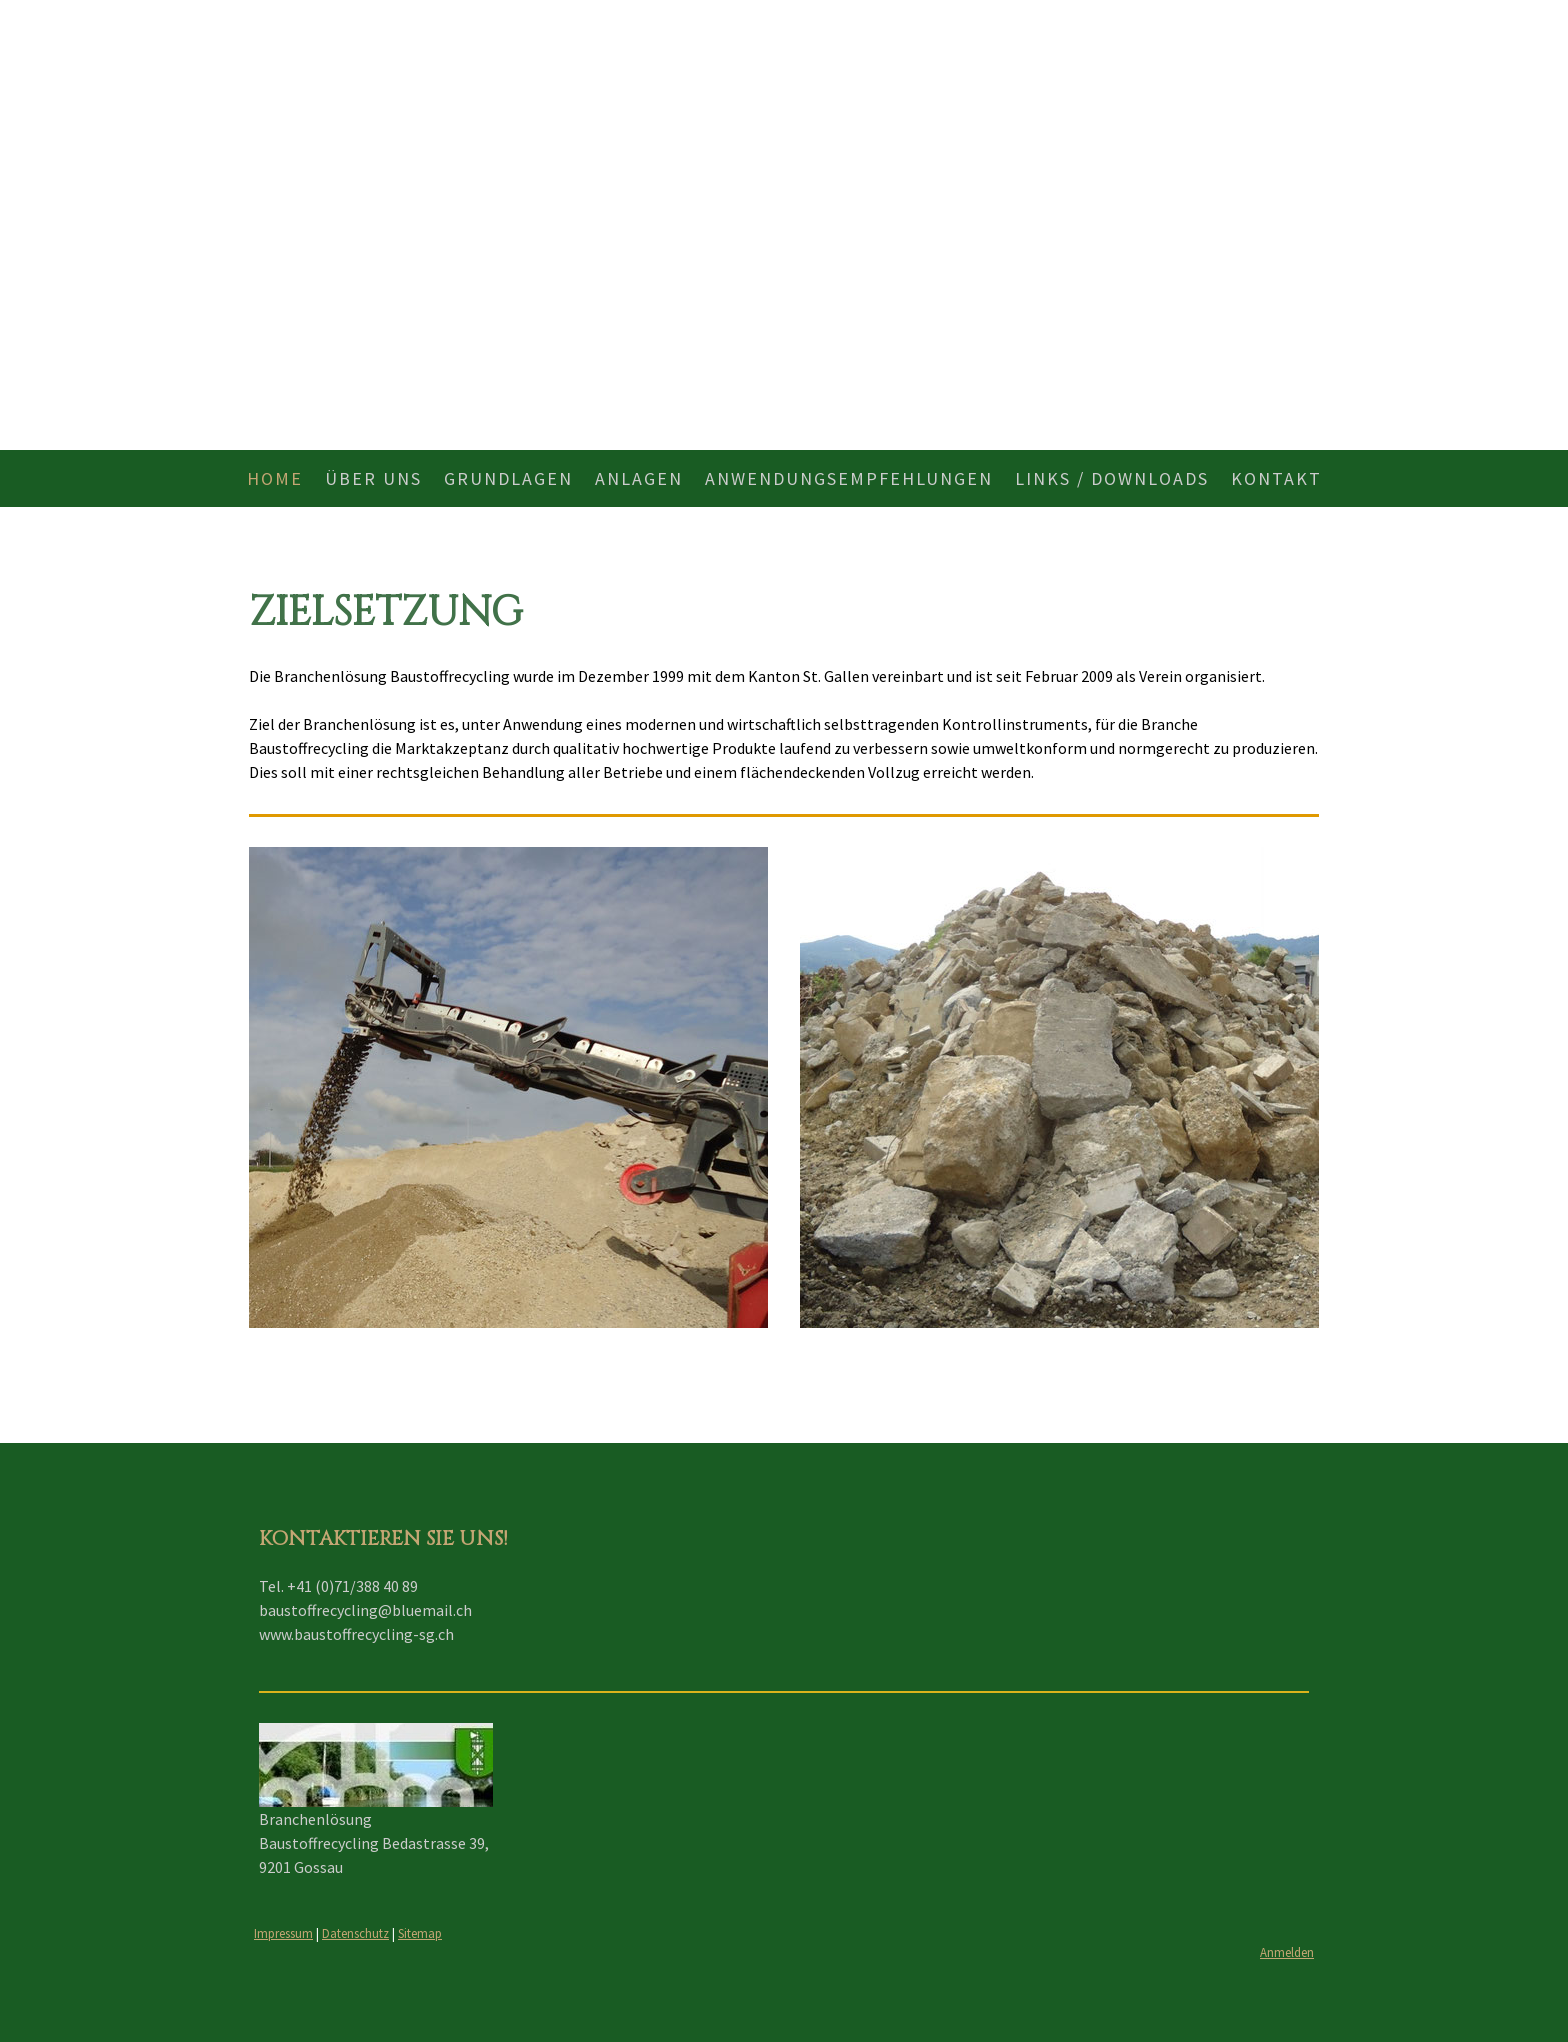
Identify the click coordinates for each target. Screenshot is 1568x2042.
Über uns (373, 478)
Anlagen (639, 478)
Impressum (283, 1933)
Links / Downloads (1112, 478)
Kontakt (1276, 478)
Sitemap (420, 1933)
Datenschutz (355, 1933)
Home (275, 478)
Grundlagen (508, 478)
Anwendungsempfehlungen (849, 478)
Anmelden (1287, 1952)
